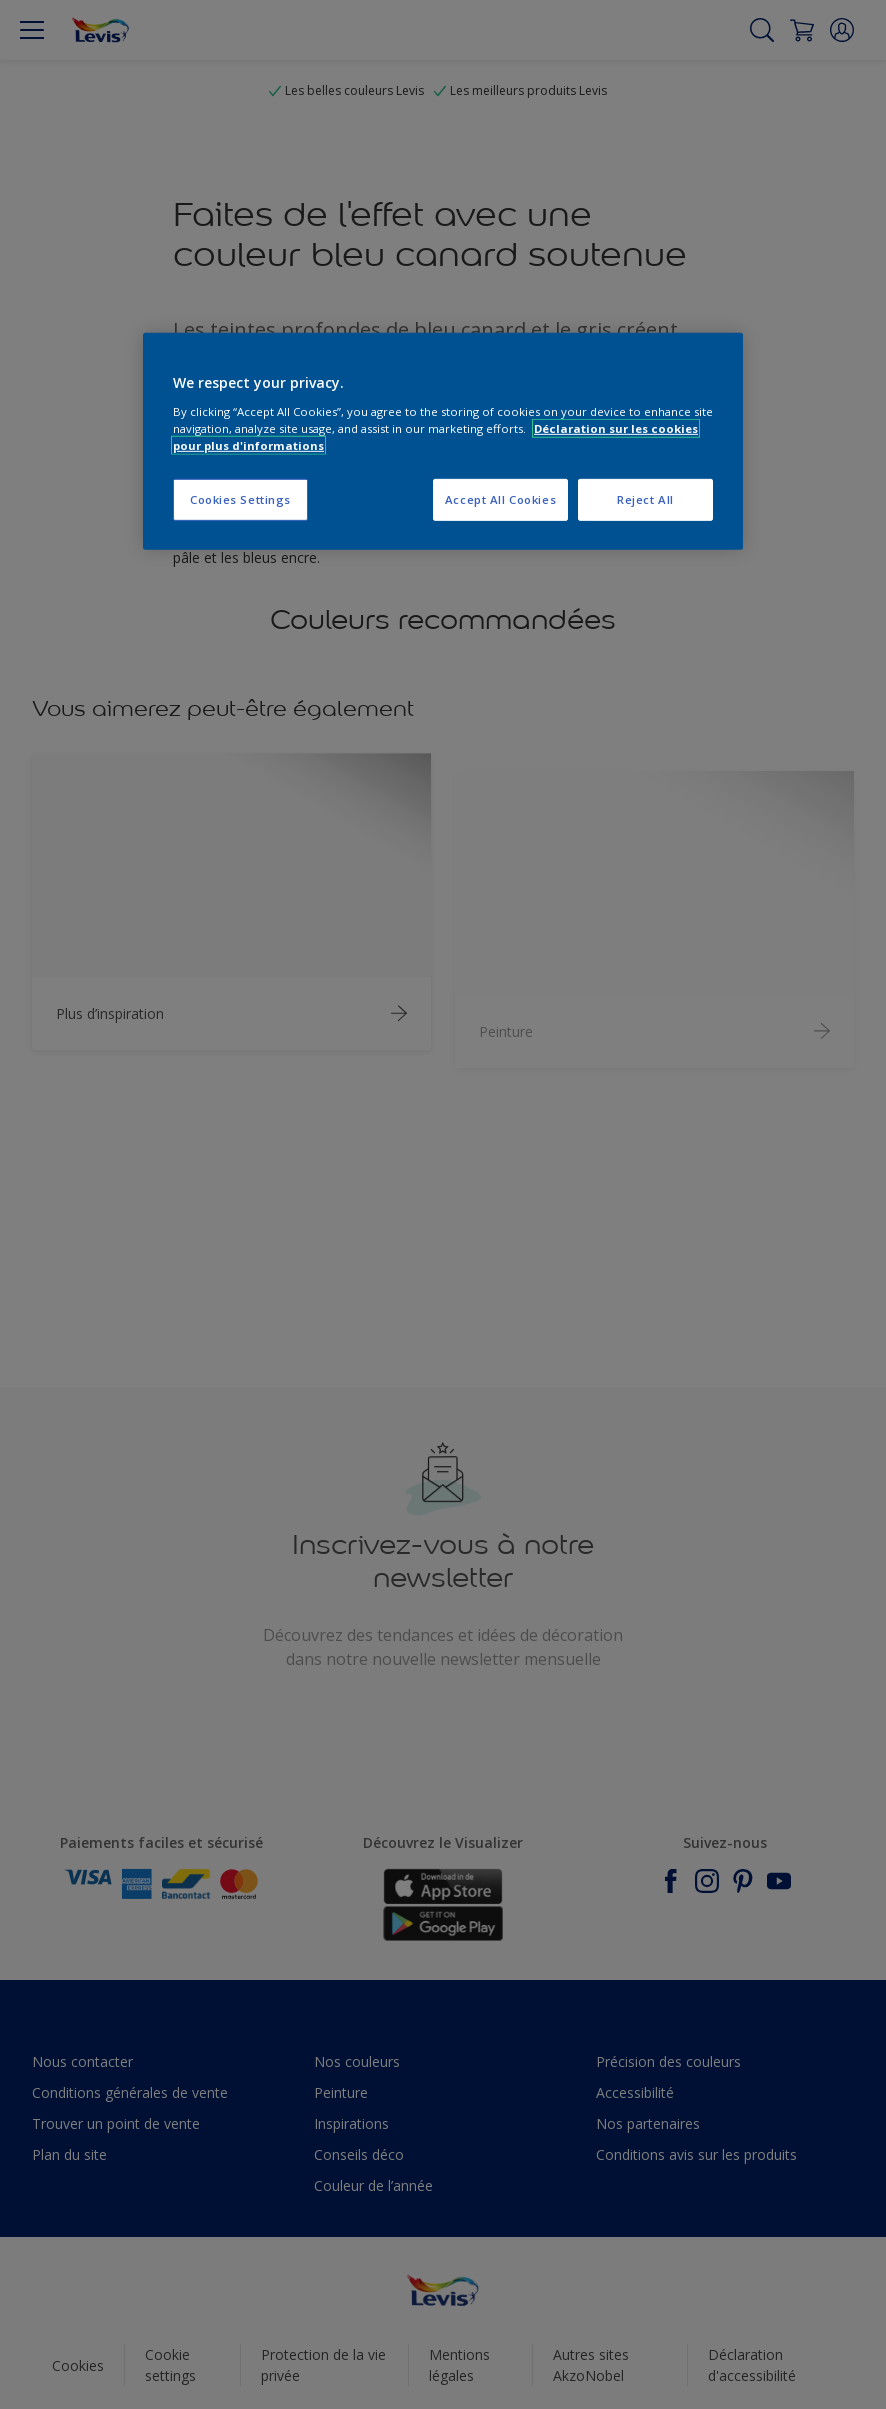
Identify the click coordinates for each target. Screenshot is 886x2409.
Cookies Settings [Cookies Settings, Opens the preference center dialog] (240, 499)
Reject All (645, 499)
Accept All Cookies (500, 499)
